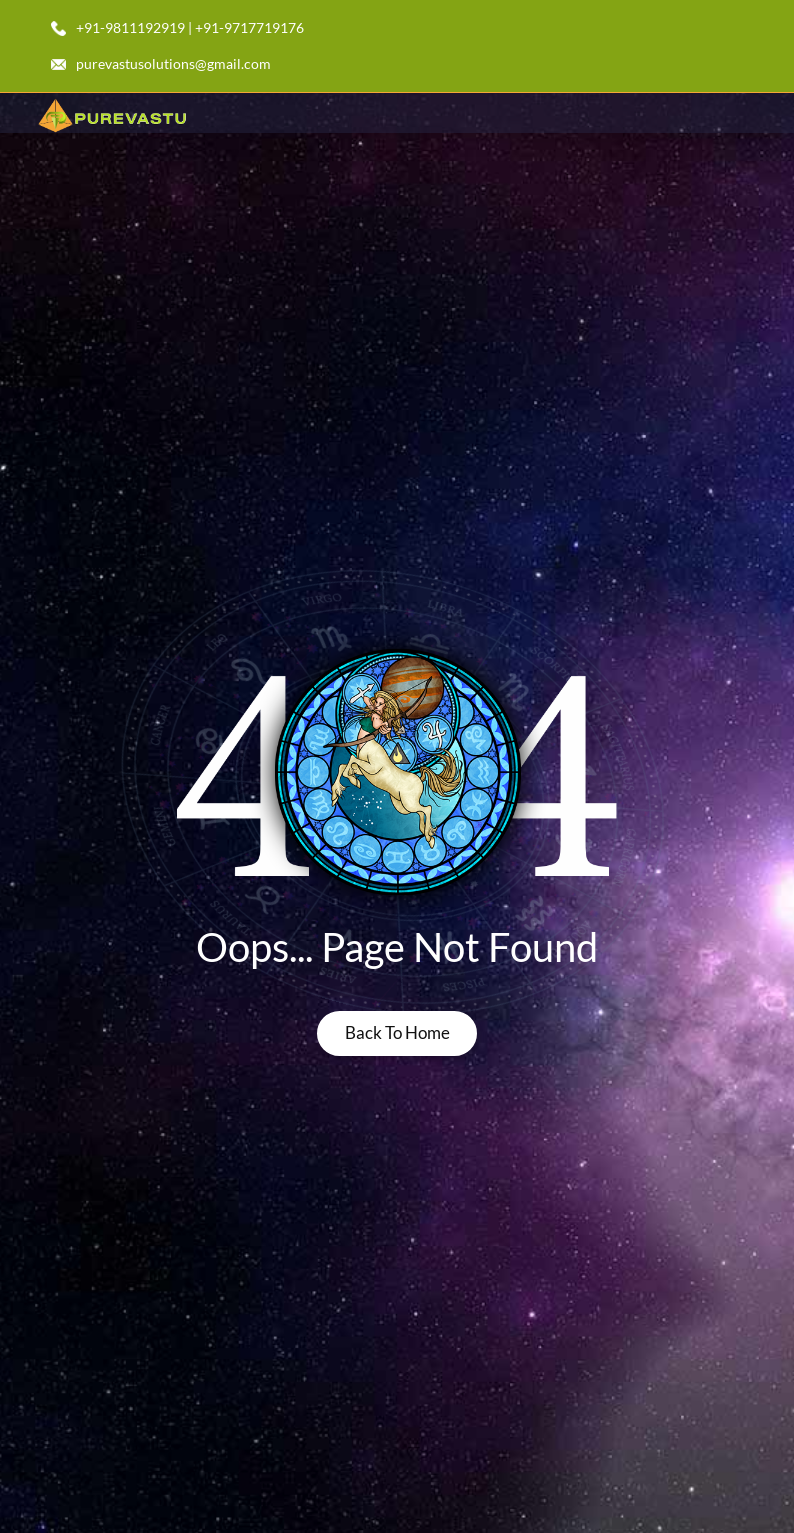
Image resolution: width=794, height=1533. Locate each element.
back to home (397, 1032)
